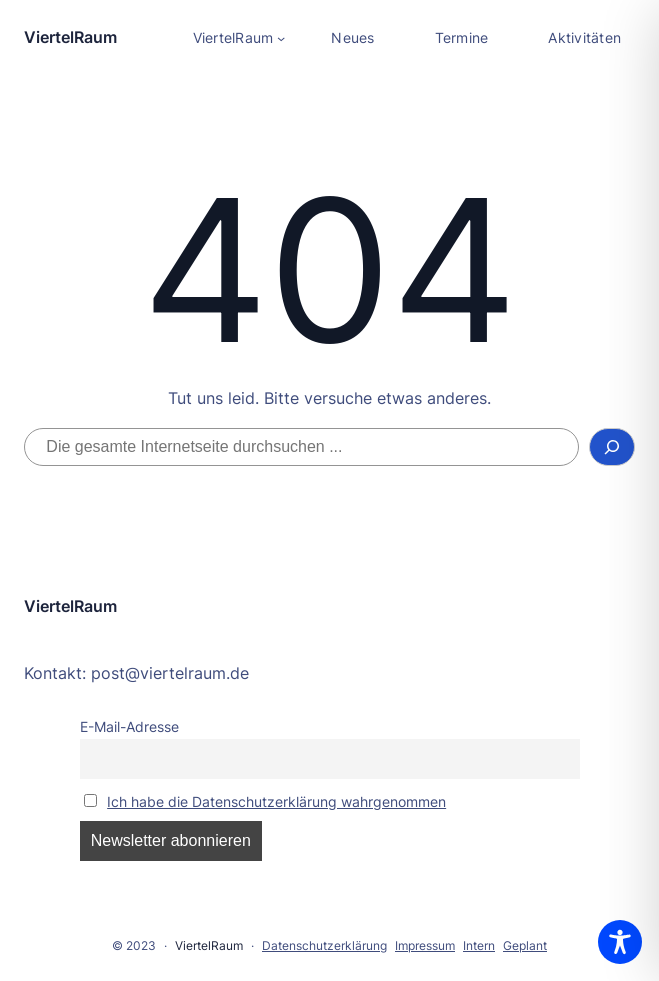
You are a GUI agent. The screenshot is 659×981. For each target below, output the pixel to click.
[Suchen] (612, 447)
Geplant (525, 945)
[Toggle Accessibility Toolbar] (620, 942)
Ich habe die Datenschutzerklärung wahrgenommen (276, 801)
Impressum (425, 945)
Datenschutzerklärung (324, 945)
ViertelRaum (70, 37)
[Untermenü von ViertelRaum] (239, 38)
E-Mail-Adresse (129, 726)
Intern (479, 945)
